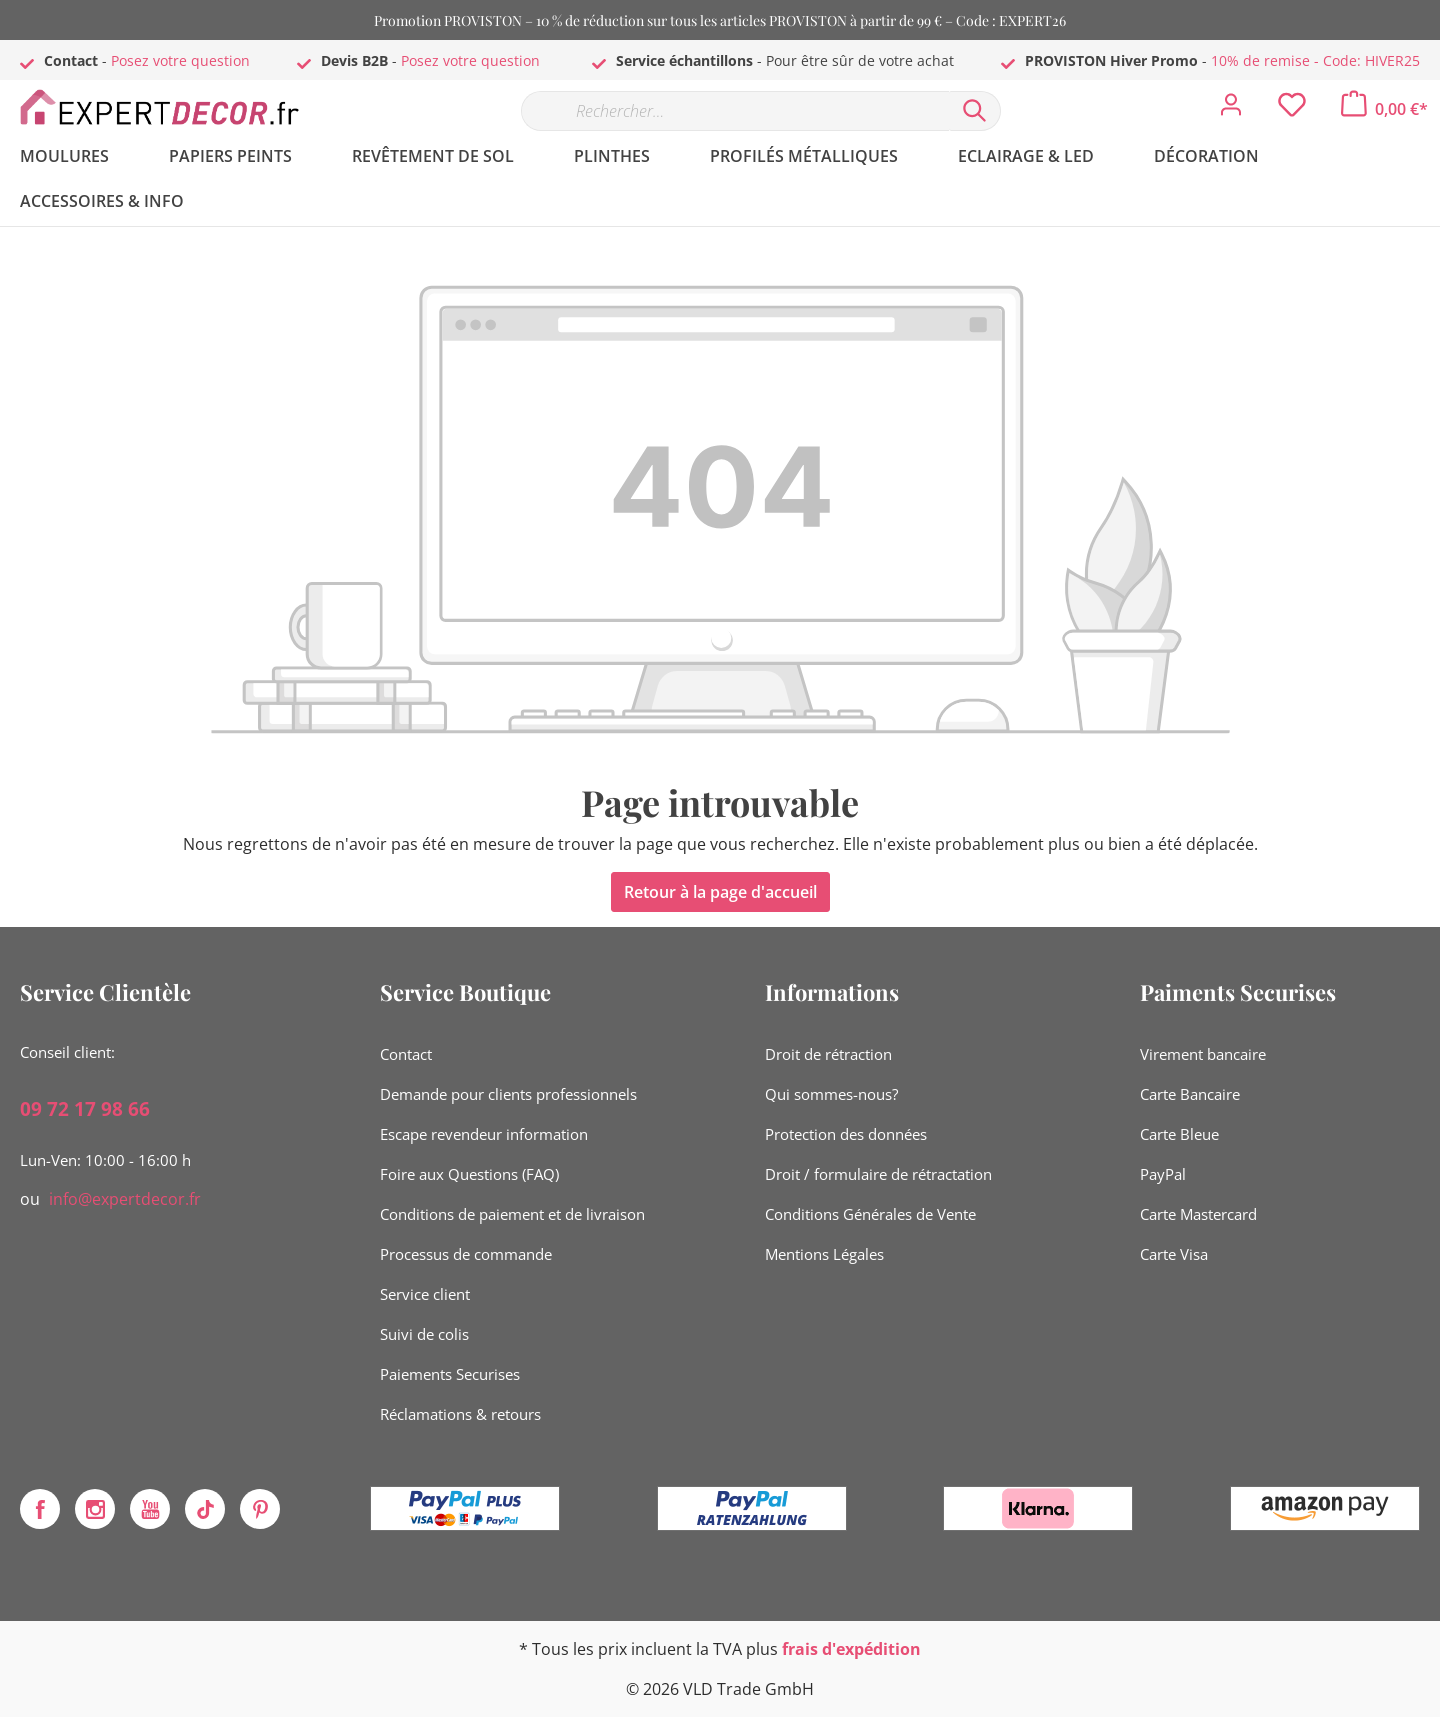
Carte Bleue (1179, 1134)
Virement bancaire (1203, 1054)
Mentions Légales (824, 1254)
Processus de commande (466, 1254)
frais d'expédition (851, 1649)
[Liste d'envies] (1292, 110)
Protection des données (846, 1134)
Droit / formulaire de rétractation (878, 1174)
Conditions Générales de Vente (870, 1214)
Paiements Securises (450, 1374)
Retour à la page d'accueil (720, 892)
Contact (406, 1054)
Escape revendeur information (484, 1134)
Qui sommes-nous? (831, 1094)
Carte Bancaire (1190, 1094)
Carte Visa (1174, 1254)
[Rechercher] (975, 111)
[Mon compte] (1231, 110)
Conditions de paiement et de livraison (512, 1214)
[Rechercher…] (735, 111)
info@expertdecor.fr (125, 1199)
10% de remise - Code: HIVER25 (1315, 60)
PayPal (1163, 1174)
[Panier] (1384, 109)
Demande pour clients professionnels (508, 1094)
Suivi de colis (424, 1334)
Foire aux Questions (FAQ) (469, 1174)
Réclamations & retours (460, 1414)
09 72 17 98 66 (85, 1109)
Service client (425, 1294)
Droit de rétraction (828, 1054)
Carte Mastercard (1198, 1214)
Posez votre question (180, 60)
